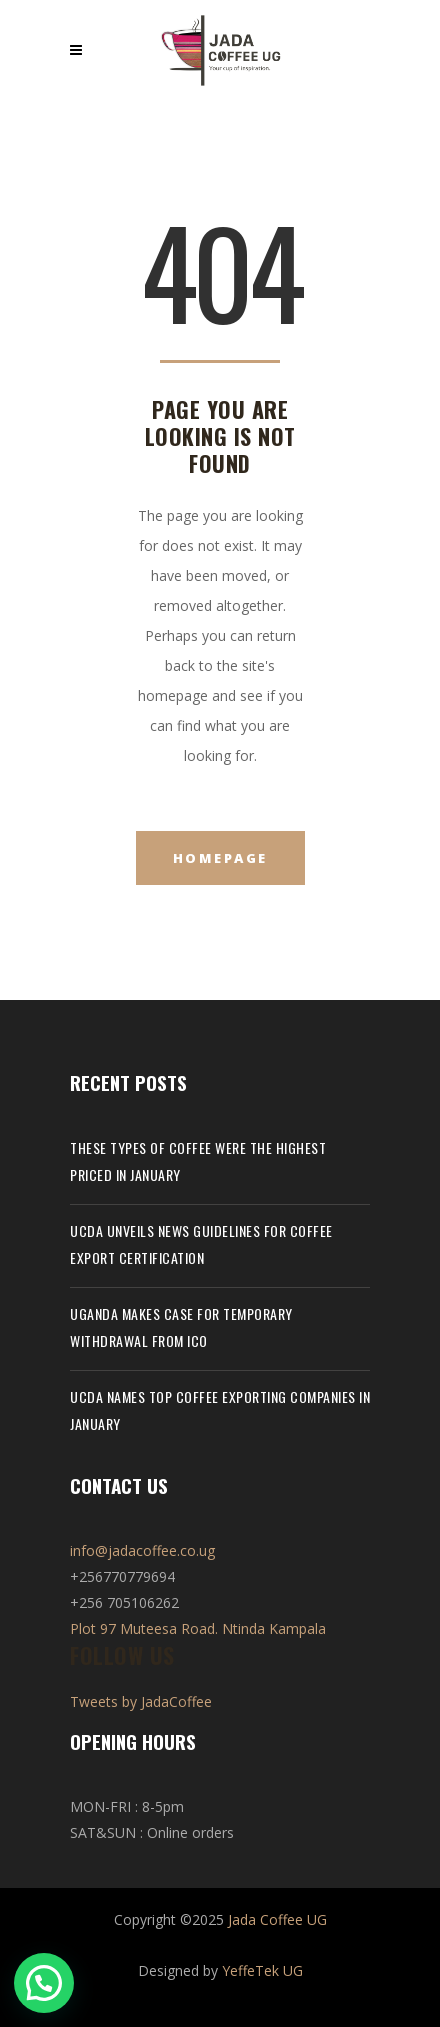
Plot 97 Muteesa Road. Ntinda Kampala (198, 1628)
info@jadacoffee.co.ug (142, 1550)
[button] (49, 1981)
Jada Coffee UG (277, 1919)
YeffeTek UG (262, 1970)
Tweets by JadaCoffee (141, 1701)
